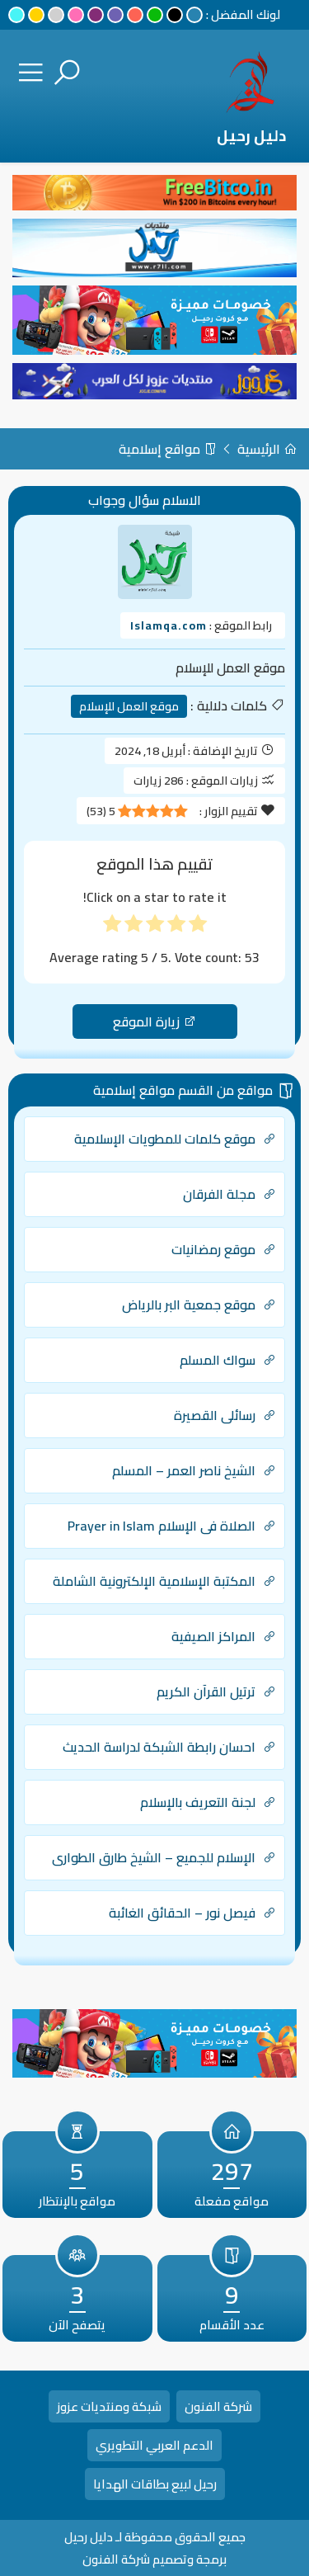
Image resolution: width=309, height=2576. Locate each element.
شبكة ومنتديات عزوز (109, 2406)
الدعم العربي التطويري (154, 2445)
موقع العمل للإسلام (129, 706)
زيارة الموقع (154, 1021)
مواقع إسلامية (168, 448)
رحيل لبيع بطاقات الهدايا (155, 2484)
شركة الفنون (218, 2406)
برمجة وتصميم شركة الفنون (154, 2559)
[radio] (198, 924)
